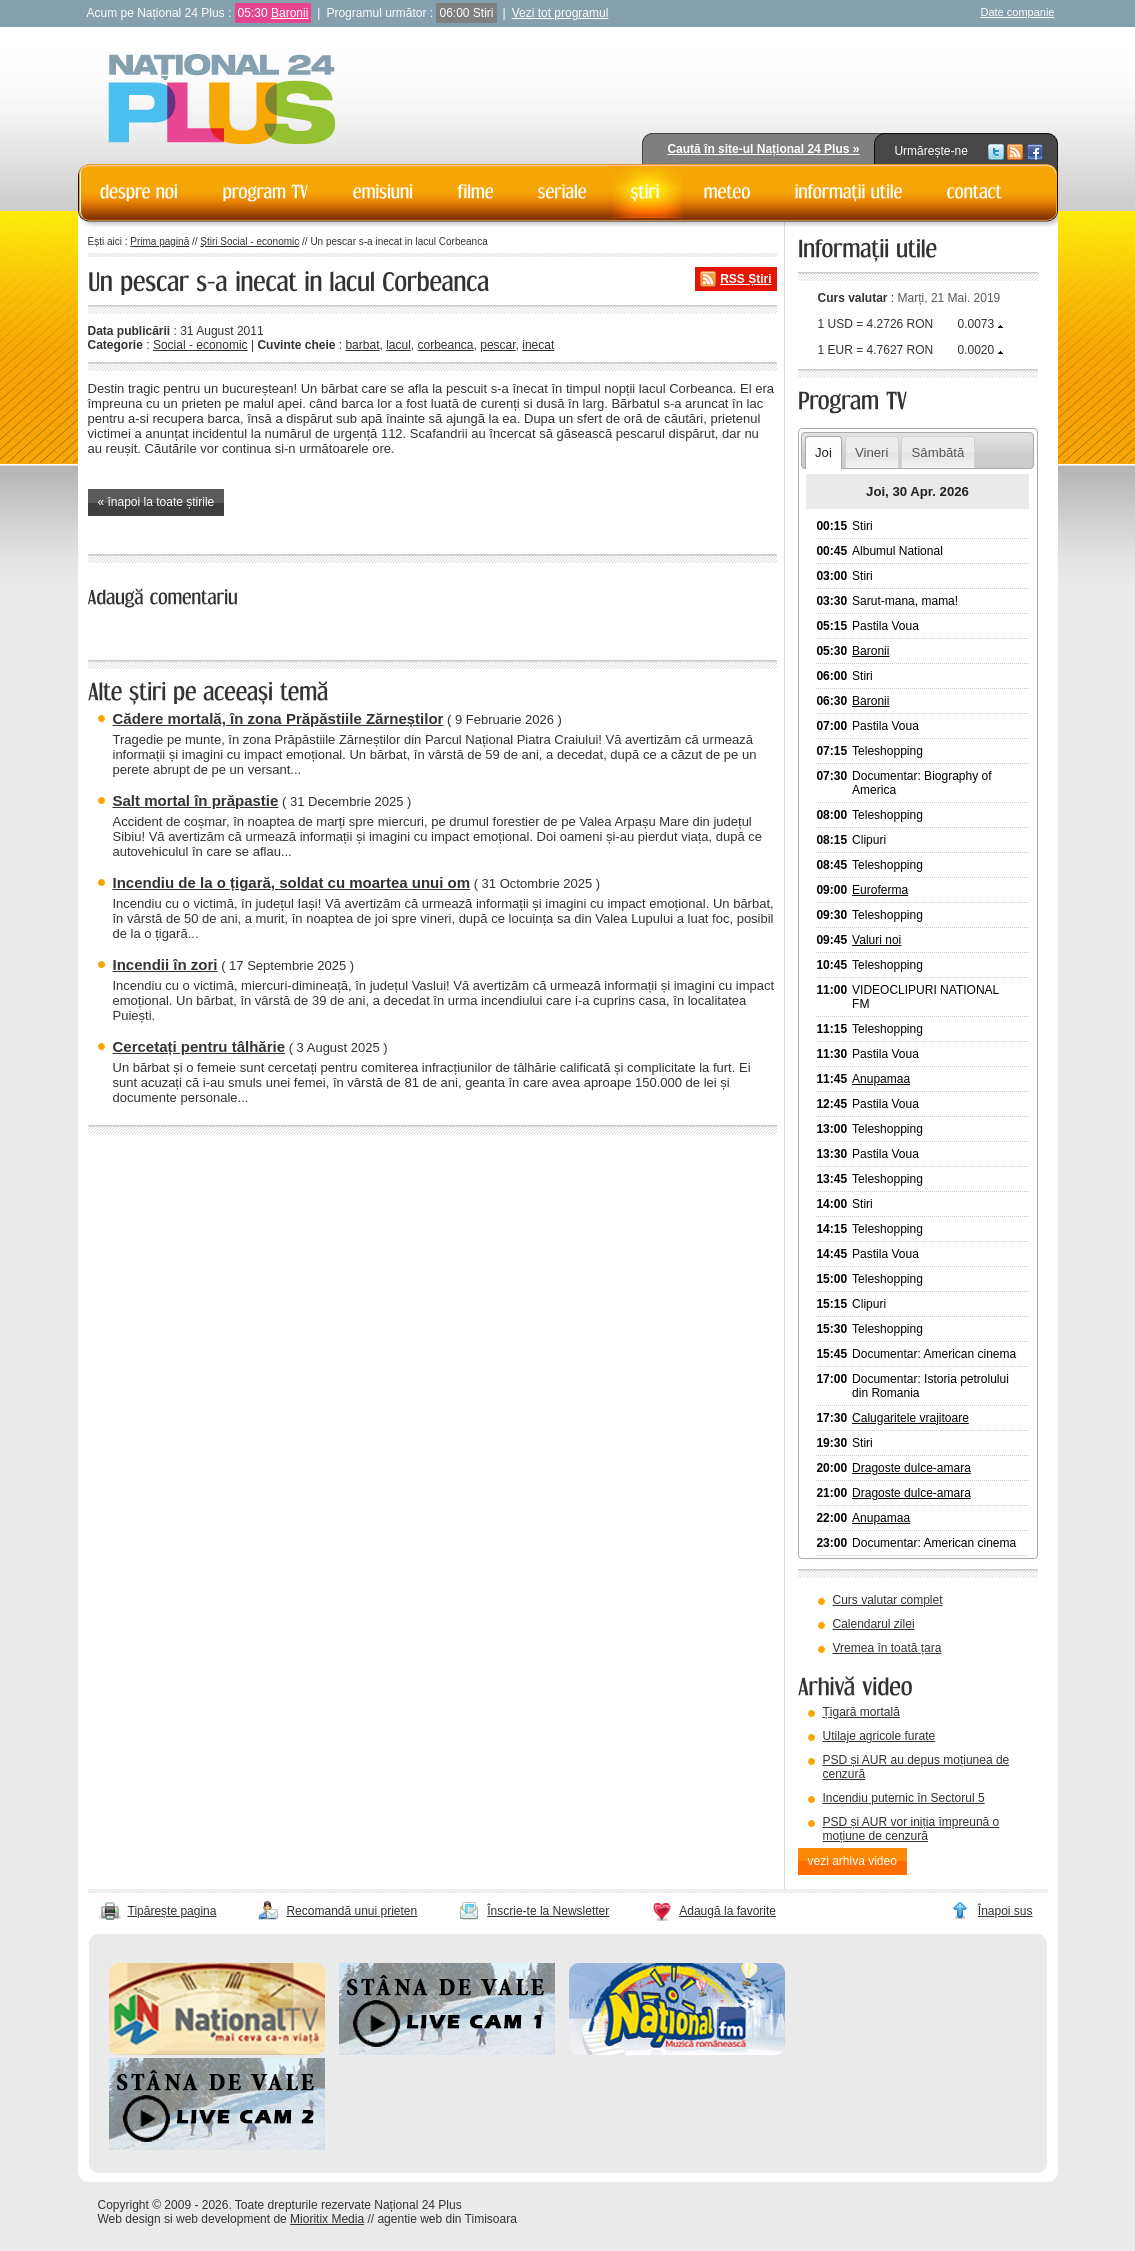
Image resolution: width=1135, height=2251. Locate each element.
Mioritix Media (327, 2219)
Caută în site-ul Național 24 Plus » (763, 149)
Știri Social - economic (249, 241)
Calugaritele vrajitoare (910, 1418)
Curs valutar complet (888, 1600)
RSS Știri (745, 279)
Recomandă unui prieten (351, 1911)
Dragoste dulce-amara (911, 1468)
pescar (497, 345)
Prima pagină (159, 241)
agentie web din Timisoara (446, 2219)
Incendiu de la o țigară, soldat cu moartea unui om (292, 882)
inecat (538, 345)
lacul (398, 345)
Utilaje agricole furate (879, 1736)
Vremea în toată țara (887, 1648)
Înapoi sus (1005, 1911)
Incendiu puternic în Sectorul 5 (904, 1798)
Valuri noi (876, 940)
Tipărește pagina (172, 1911)
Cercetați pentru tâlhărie (199, 1046)
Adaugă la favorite (727, 1911)
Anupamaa (881, 1079)
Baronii (289, 13)
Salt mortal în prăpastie (196, 800)
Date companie (1018, 12)
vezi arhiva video (852, 1861)
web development (223, 2219)
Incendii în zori (165, 964)
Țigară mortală (861, 1712)
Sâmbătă (938, 452)
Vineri (871, 452)
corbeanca (446, 345)
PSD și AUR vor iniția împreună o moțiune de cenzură (911, 1829)
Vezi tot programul (560, 13)
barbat (362, 345)
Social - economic (200, 345)
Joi (823, 452)
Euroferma (880, 890)
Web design (129, 2219)
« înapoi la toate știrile (156, 502)
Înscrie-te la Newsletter (548, 1911)
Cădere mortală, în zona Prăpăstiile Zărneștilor (278, 718)
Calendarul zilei (874, 1624)
